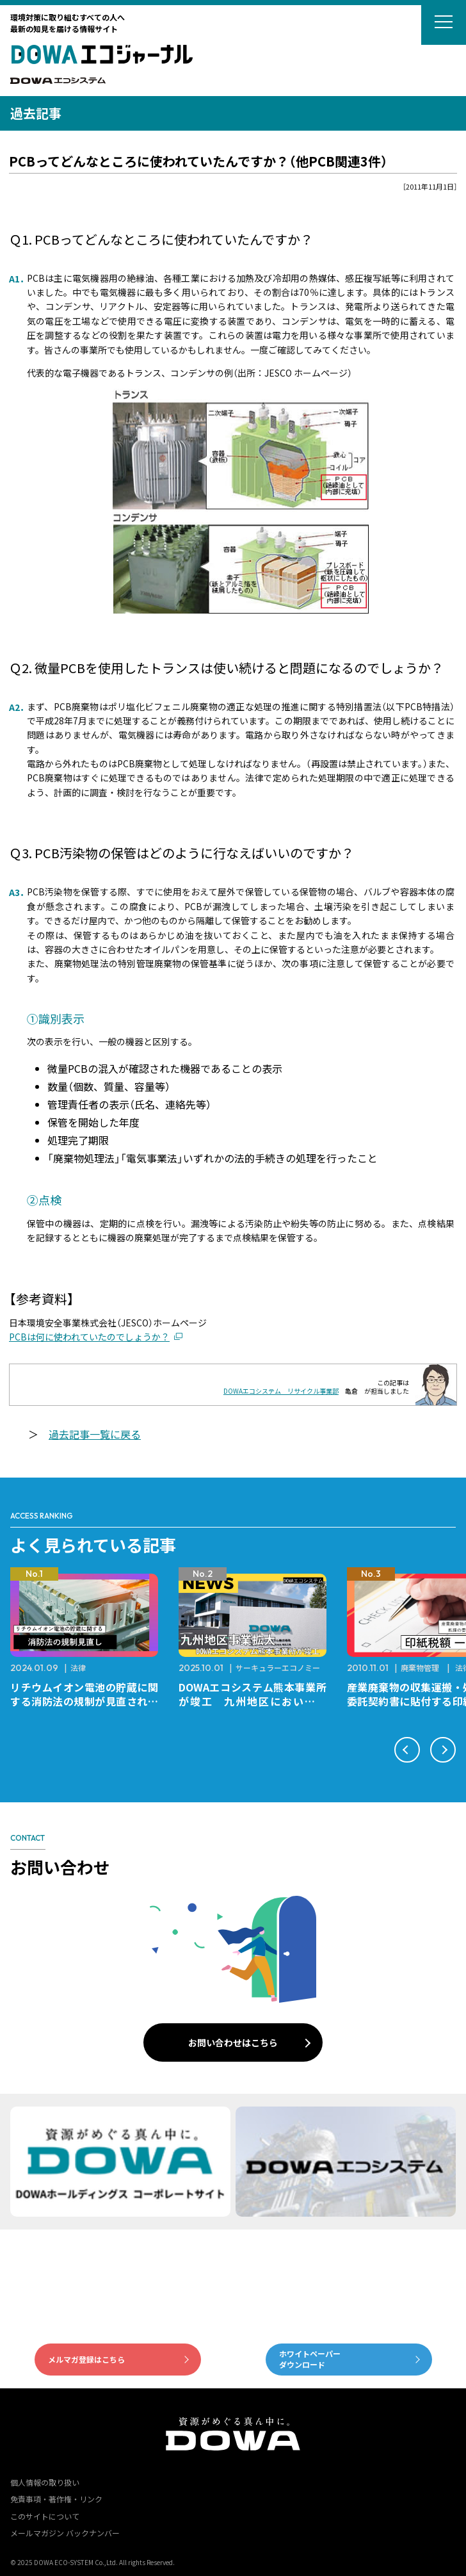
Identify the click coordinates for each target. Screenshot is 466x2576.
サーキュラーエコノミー (278, 1667)
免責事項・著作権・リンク (56, 2498)
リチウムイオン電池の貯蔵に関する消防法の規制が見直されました (84, 1701)
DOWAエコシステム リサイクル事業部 (281, 1391)
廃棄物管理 (420, 1667)
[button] (407, 1750)
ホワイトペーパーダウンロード (310, 2359)
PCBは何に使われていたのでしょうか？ (89, 1336)
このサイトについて (44, 2516)
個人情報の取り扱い (44, 2482)
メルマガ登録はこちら (86, 2359)
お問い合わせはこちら (233, 2042)
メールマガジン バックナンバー (65, 2532)
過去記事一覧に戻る (95, 1434)
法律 (78, 1667)
